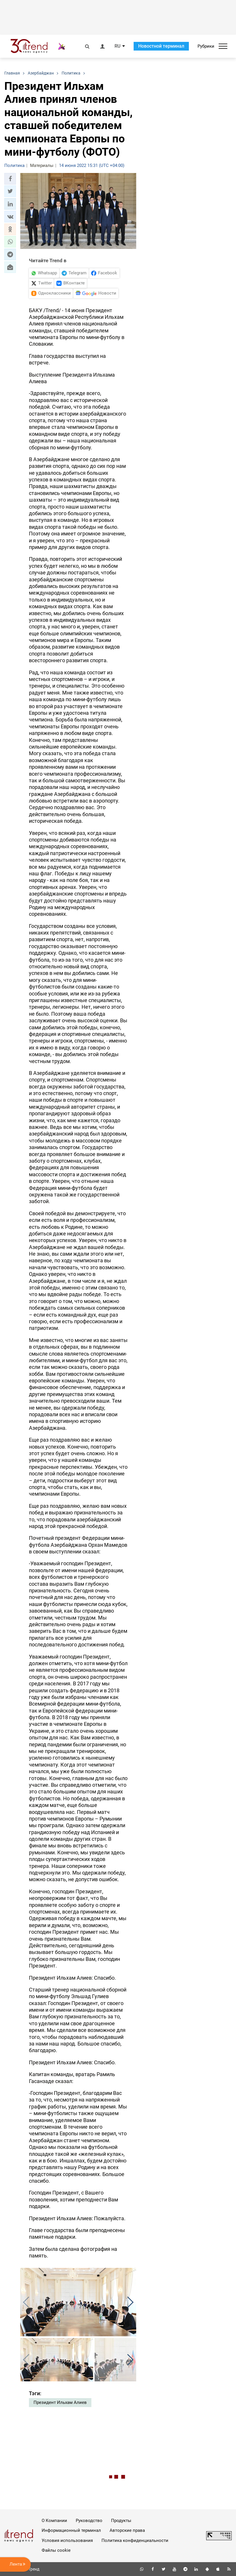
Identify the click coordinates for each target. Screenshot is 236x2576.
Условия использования (67, 2540)
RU (117, 46)
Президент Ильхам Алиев (60, 2402)
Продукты (121, 2520)
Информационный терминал (71, 2530)
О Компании (54, 2520)
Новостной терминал (161, 46)
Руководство (89, 2520)
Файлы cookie (56, 2550)
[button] (10, 179)
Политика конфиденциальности (135, 2540)
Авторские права (127, 2530)
